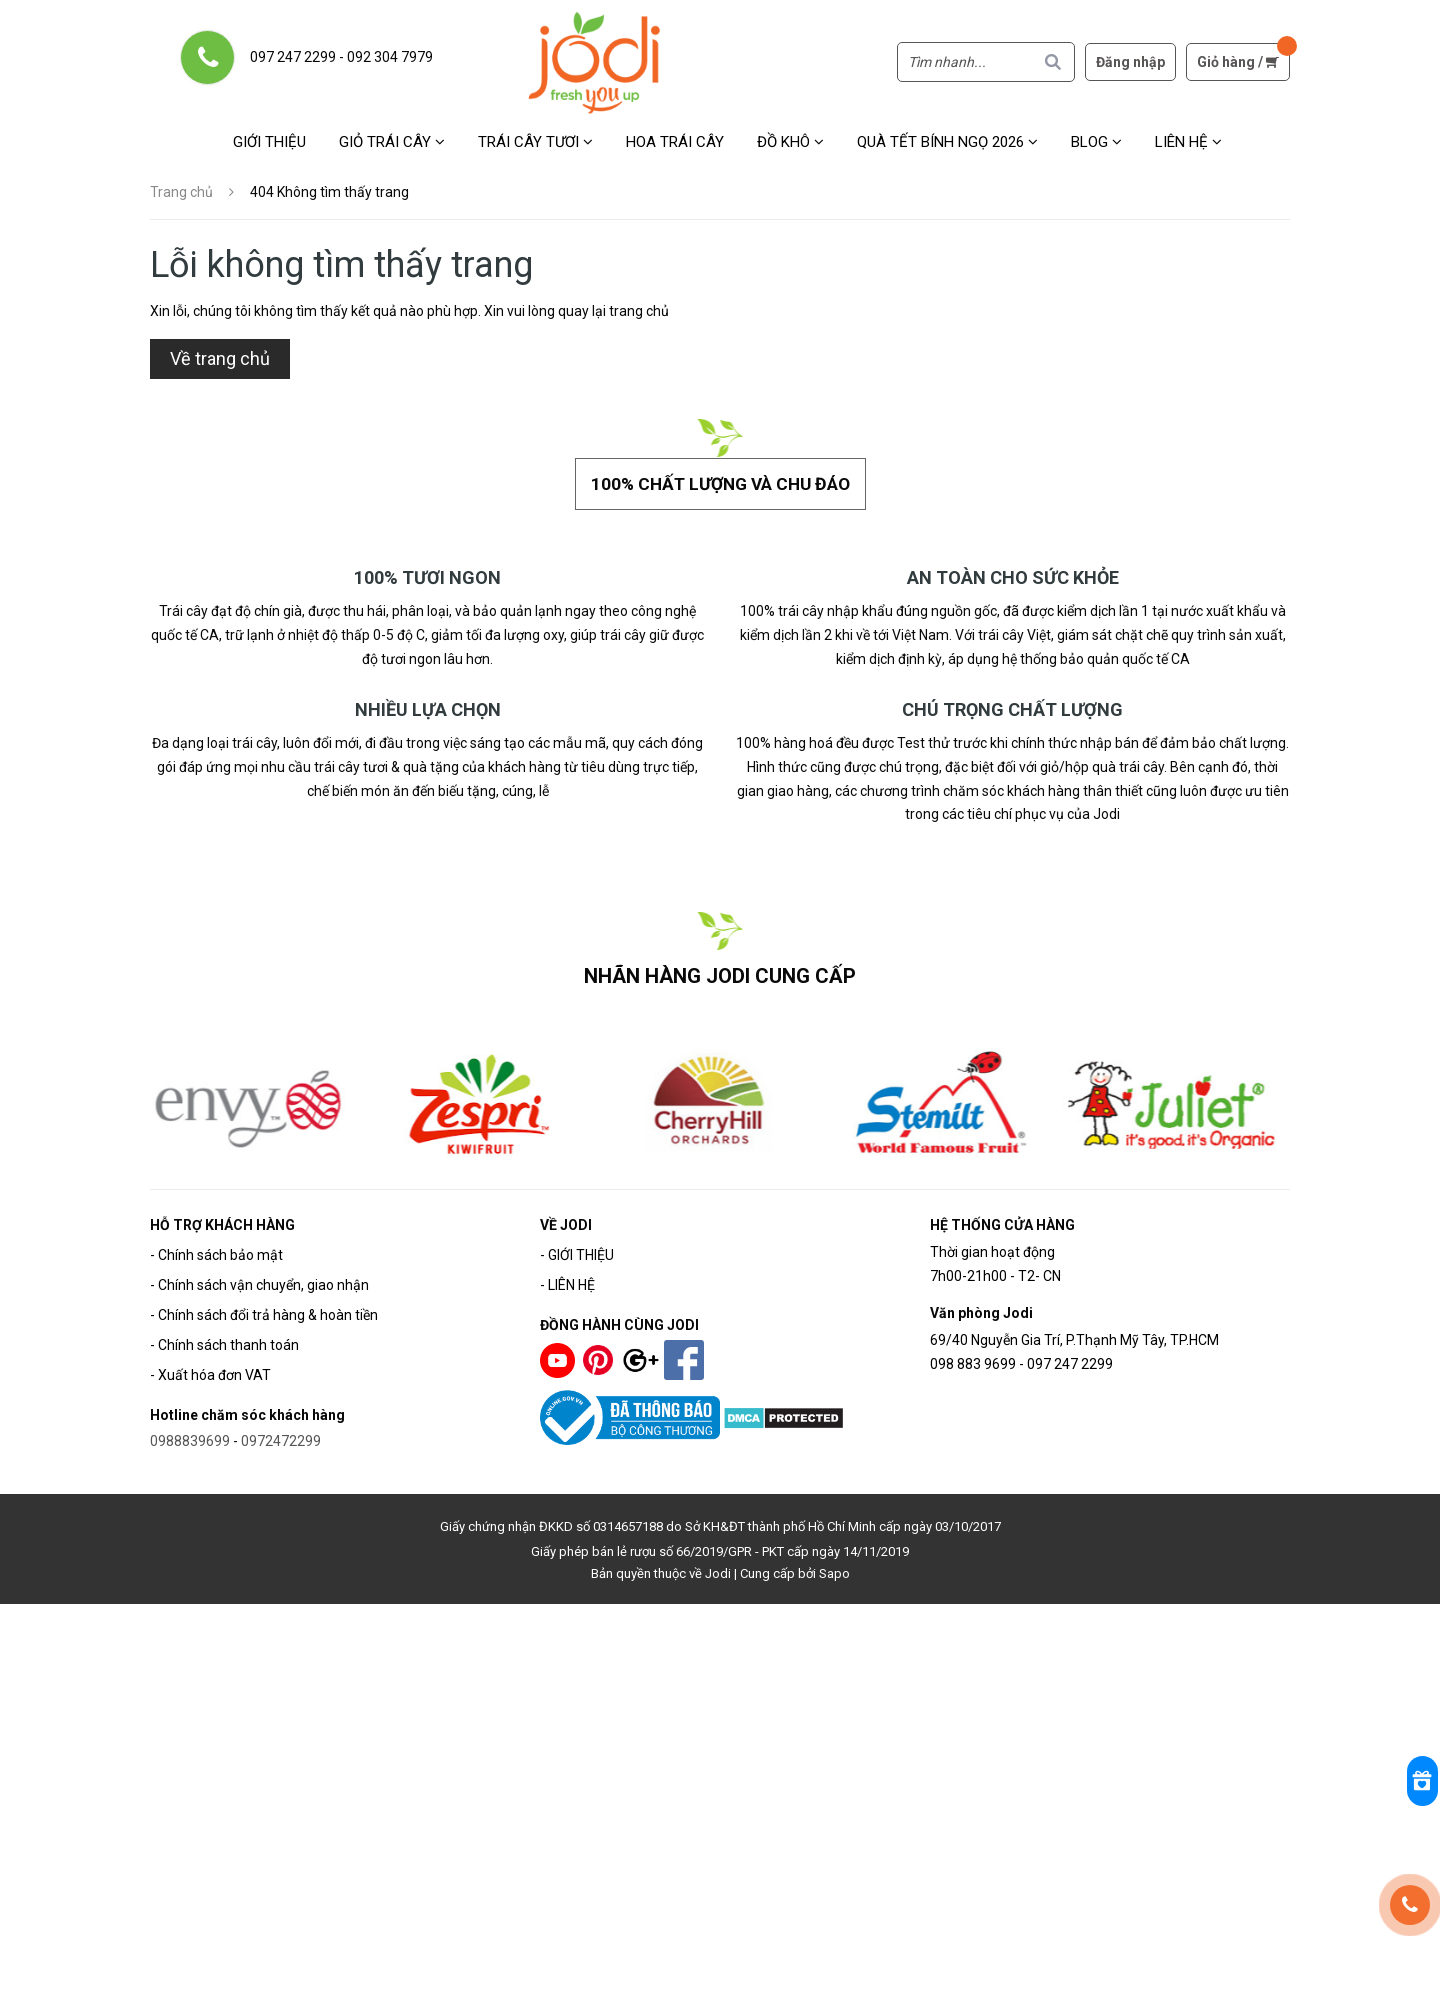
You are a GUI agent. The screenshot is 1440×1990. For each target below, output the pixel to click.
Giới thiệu (269, 142)
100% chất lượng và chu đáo (720, 479)
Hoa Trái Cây (675, 142)
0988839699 (190, 1434)
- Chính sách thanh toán (224, 1338)
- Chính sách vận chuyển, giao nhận (259, 1278)
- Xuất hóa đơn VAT (210, 1368)
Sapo (834, 1566)
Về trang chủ (220, 358)
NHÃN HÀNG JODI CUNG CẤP (720, 968)
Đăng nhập (1130, 62)
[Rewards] (1410, 1778)
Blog (1096, 142)
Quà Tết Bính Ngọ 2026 (947, 142)
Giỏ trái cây (392, 142)
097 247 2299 (293, 57)
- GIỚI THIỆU (577, 1248)
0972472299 (281, 1434)
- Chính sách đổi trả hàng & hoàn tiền (264, 1308)
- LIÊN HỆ (567, 1278)
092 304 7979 (390, 57)
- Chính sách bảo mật (216, 1248)
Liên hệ (1188, 142)
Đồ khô (790, 142)
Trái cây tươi (535, 142)
